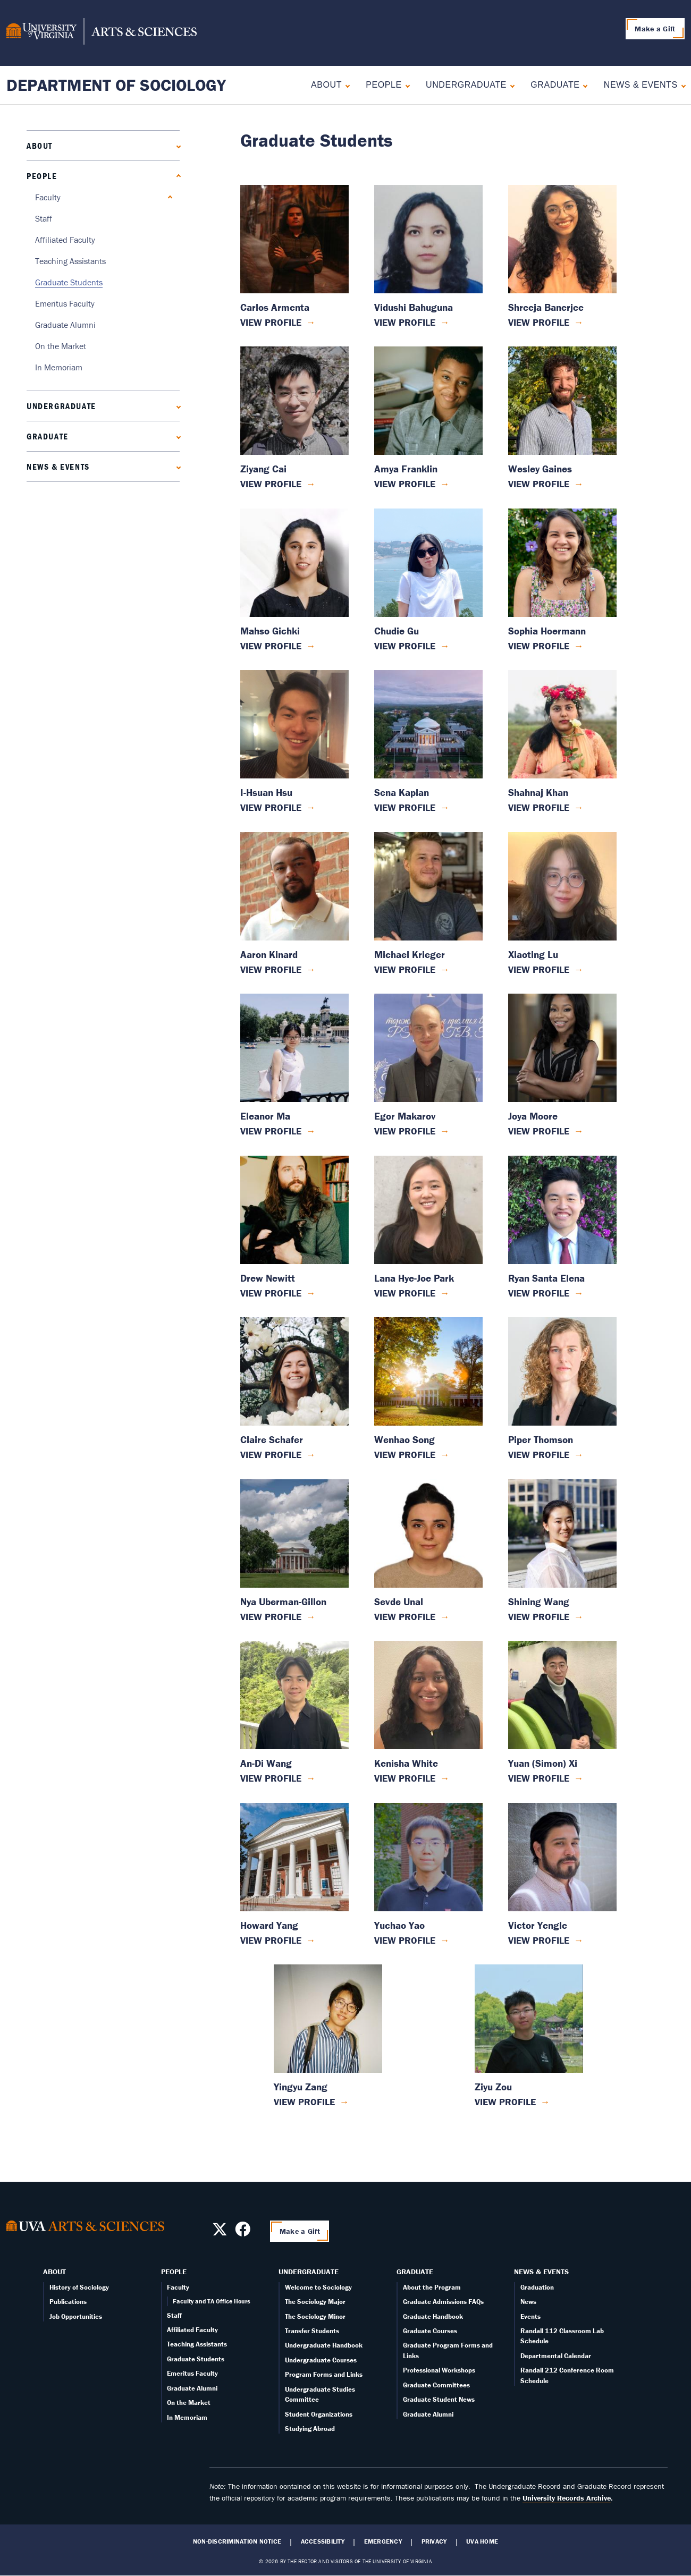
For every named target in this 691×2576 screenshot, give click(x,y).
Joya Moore (533, 1116)
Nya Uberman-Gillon (283, 1601)
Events (530, 2316)
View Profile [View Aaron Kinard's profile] (270, 969)
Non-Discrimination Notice (237, 2541)
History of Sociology (79, 2287)
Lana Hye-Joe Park (414, 1278)
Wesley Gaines (540, 468)
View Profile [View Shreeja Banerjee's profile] (538, 322)
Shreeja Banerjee (546, 307)
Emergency (383, 2541)
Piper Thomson (540, 1439)
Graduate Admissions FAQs (443, 2301)
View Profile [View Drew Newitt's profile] (270, 1293)
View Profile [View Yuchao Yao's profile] (404, 1940)
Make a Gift (655, 28)
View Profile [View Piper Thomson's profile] (538, 1454)
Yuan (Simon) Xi (542, 1763)
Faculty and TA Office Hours (211, 2301)
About (326, 84)
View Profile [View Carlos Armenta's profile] (270, 322)
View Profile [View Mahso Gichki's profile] (270, 646)
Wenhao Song (404, 1439)
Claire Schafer (271, 1439)
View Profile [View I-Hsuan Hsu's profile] (270, 807)
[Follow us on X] (219, 2232)
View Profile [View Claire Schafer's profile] (270, 1454)
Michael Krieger (409, 954)
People (383, 84)
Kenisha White (406, 1763)
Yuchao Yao (399, 1925)
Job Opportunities (75, 2316)
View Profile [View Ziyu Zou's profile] (505, 2102)
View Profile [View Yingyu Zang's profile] (304, 2102)
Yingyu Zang (300, 2086)
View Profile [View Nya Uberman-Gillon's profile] (270, 1617)
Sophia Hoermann (547, 631)
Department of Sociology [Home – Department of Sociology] (116, 84)
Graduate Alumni (65, 324)
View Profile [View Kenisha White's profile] (404, 1778)
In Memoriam (58, 367)
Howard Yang (269, 1925)
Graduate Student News (439, 2399)
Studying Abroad (310, 2428)
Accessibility (322, 2541)
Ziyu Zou (493, 2086)
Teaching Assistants (70, 261)
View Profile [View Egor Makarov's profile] (404, 1131)
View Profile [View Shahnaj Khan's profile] (538, 807)
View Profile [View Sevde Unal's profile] (404, 1617)
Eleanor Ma (265, 1116)
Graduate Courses (430, 2330)
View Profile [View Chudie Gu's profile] (404, 646)
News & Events (641, 84)
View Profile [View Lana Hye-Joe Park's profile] (404, 1293)
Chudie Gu (396, 631)
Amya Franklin (405, 468)
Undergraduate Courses (321, 2360)
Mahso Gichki (270, 631)
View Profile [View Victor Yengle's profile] (538, 1940)
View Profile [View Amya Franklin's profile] (404, 484)
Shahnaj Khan (538, 792)
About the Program (432, 2287)
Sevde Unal (398, 1601)
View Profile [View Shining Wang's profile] (538, 1617)
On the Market (60, 346)
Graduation (537, 2287)
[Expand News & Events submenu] (681, 84)
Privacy (434, 2541)
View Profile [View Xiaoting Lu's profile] (538, 969)
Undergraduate (466, 84)
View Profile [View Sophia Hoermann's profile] (538, 646)
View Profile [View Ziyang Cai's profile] (270, 484)
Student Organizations (318, 2414)
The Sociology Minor (315, 2316)
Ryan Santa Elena (546, 1278)
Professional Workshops (439, 2370)
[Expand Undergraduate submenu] (510, 84)
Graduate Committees (436, 2384)
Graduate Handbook (433, 2316)
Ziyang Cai (263, 468)
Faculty (48, 197)
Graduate (554, 84)
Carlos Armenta (274, 307)
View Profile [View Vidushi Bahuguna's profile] (404, 322)
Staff (43, 218)
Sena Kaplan (401, 792)
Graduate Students (69, 282)
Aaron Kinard (269, 954)
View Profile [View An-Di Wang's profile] (270, 1778)
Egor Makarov (405, 1116)
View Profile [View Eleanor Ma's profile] (270, 1131)
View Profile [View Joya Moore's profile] (538, 1131)
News (528, 2301)
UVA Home (482, 2541)
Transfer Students (312, 2330)
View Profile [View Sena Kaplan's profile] (404, 807)
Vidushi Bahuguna (413, 307)
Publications (68, 2301)
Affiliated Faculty (65, 239)
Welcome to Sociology (318, 2287)
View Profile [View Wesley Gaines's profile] (538, 484)
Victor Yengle (537, 1925)
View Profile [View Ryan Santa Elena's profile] (538, 1293)
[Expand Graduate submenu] (582, 84)
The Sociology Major (315, 2301)
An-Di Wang (266, 1763)
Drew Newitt (267, 1278)
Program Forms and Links (324, 2374)
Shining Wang (538, 1601)
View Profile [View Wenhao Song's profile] (404, 1454)
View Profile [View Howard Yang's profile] (270, 1940)
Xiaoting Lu (533, 954)
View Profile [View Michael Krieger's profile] (404, 969)
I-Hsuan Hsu (266, 792)
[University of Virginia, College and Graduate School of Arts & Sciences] (101, 33)
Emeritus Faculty (65, 303)
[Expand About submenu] (345, 84)
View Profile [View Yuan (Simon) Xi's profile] (538, 1778)
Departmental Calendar (555, 2355)
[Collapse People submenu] (405, 84)
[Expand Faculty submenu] (167, 196)
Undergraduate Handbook (324, 2345)
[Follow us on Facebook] (242, 2232)
